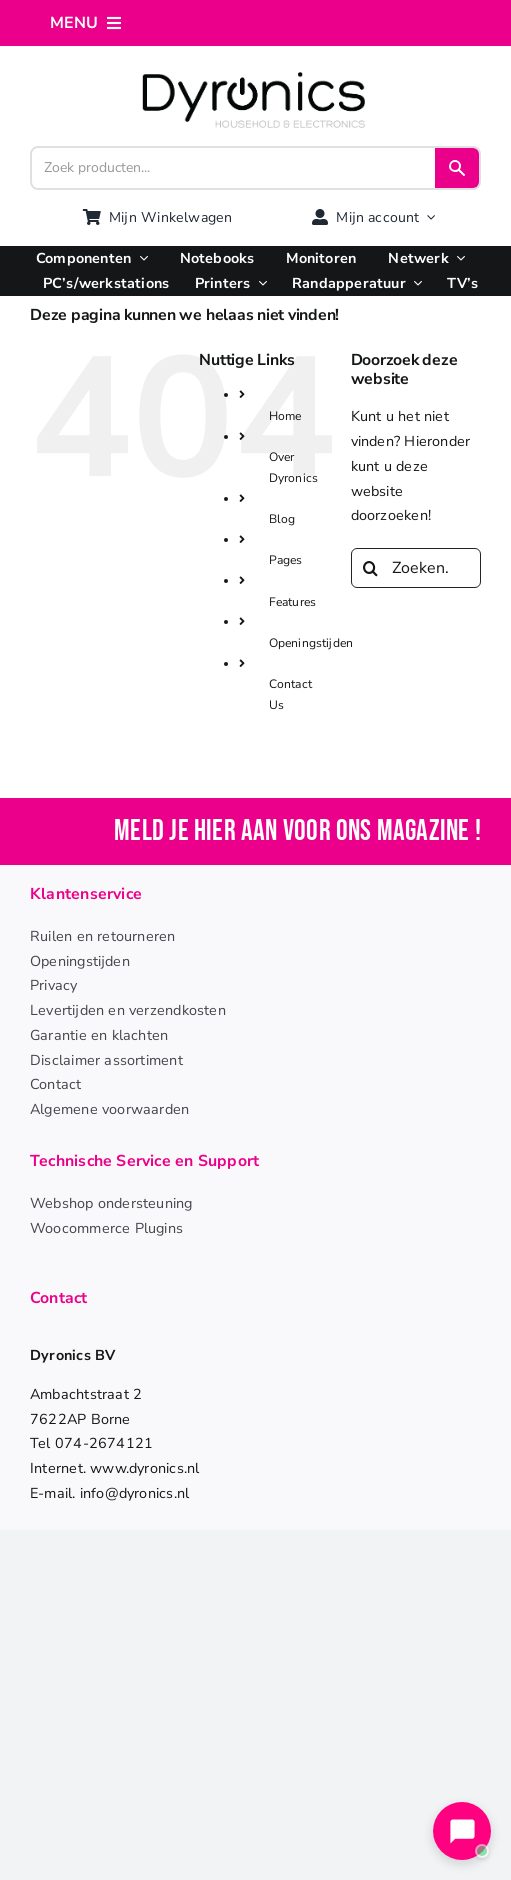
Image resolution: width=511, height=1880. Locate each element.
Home (285, 416)
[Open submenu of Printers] (258, 283)
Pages (286, 560)
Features (293, 602)
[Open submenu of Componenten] (139, 258)
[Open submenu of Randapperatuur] (414, 283)
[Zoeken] (371, 568)
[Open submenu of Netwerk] (457, 258)
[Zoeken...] (416, 568)
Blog (282, 519)
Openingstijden (311, 643)
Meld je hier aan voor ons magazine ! (297, 831)
